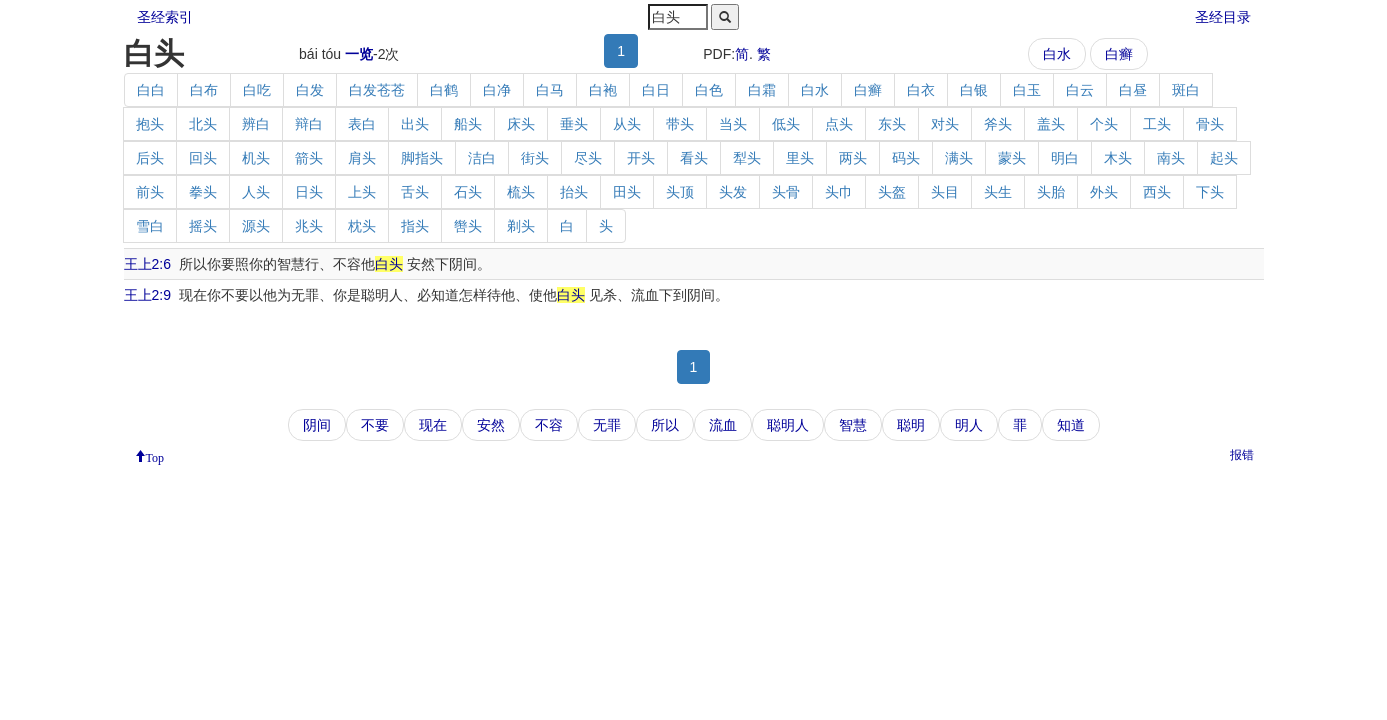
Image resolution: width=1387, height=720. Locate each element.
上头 (362, 192)
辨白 (256, 124)
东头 (892, 124)
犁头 (747, 158)
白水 (1057, 54)
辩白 (309, 124)
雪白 (150, 226)
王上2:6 (147, 264)
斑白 (1186, 90)
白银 (974, 90)
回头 (203, 158)
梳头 (521, 192)
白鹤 (444, 90)
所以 (665, 425)
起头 (1224, 158)
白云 (1080, 90)
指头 (415, 226)
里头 (800, 158)
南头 (1171, 158)
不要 (375, 425)
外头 (1104, 192)
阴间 (317, 425)
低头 (786, 124)
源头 (256, 226)
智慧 (853, 425)
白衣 (921, 90)
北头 (203, 124)
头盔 (892, 192)
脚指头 (422, 158)
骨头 (1210, 124)
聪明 (911, 425)
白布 (204, 90)
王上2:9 (147, 295)
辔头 (468, 226)
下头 (1210, 192)
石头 (468, 192)
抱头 (150, 124)
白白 (151, 90)
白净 (497, 90)
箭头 (309, 158)
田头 (627, 192)
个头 (1104, 124)
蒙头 (1012, 158)
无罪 (607, 425)
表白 (362, 124)
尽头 (588, 158)
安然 (491, 425)
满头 (959, 158)
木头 (1118, 158)
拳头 (203, 192)
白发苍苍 (377, 90)
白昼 (1133, 90)
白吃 (257, 90)
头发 (733, 192)
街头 (535, 158)
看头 (694, 158)
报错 (1242, 455)
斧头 (998, 124)
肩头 (362, 158)
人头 (256, 192)
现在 (433, 425)
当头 (733, 124)
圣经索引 (165, 17)
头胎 (1051, 192)
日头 (309, 192)
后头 (150, 158)
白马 (550, 90)
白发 (310, 90)
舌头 (415, 192)
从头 (627, 124)
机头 (256, 158)
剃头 (521, 226)
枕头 (362, 226)
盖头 (1051, 124)
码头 (906, 158)
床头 (521, 124)
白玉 (1027, 90)
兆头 (309, 226)
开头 (641, 158)
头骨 (786, 192)
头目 (945, 192)
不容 (549, 425)
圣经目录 (1223, 17)
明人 (969, 425)
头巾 (839, 192)
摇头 (203, 226)
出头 (415, 124)
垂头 (574, 124)
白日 (656, 90)
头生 (998, 192)
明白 (1065, 158)
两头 (853, 158)
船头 (468, 124)
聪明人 (788, 425)
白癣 (1119, 54)
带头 (680, 124)
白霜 (762, 90)
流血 (723, 425)
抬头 (574, 192)
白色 (709, 90)
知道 (1071, 425)
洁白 (482, 158)
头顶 (680, 192)
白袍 (603, 90)
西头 (1157, 192)
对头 (945, 124)
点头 (839, 124)
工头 (1157, 124)
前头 (150, 192)
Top (155, 456)
